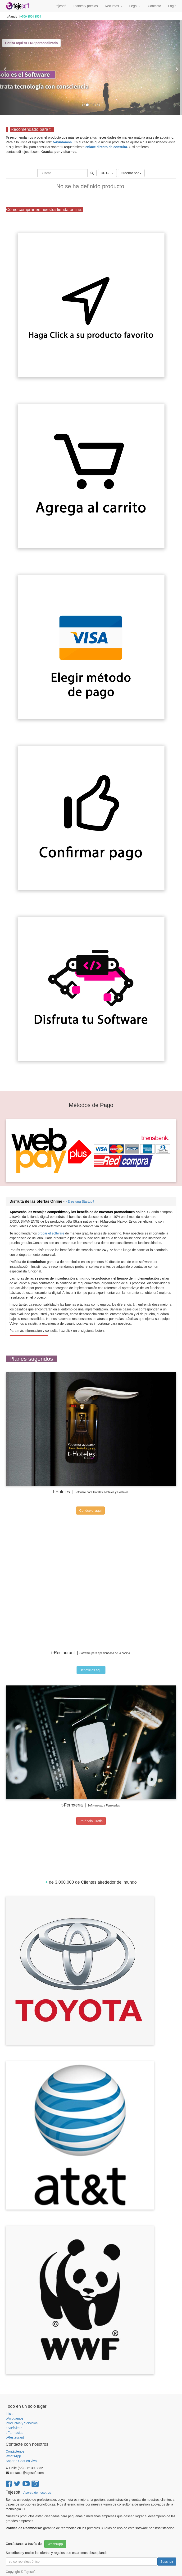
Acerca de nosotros (37, 2492)
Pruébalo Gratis (90, 1821)
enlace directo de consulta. (106, 147)
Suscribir (166, 2561)
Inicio (10, 2414)
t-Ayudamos (62, 142)
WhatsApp (14, 2456)
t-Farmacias (14, 2433)
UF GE (107, 173)
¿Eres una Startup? (80, 1201)
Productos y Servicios (22, 2423)
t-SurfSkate (14, 2428)
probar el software (51, 1233)
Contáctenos (15, 2451)
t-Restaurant (15, 2437)
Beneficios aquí (91, 1670)
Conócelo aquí (90, 1510)
